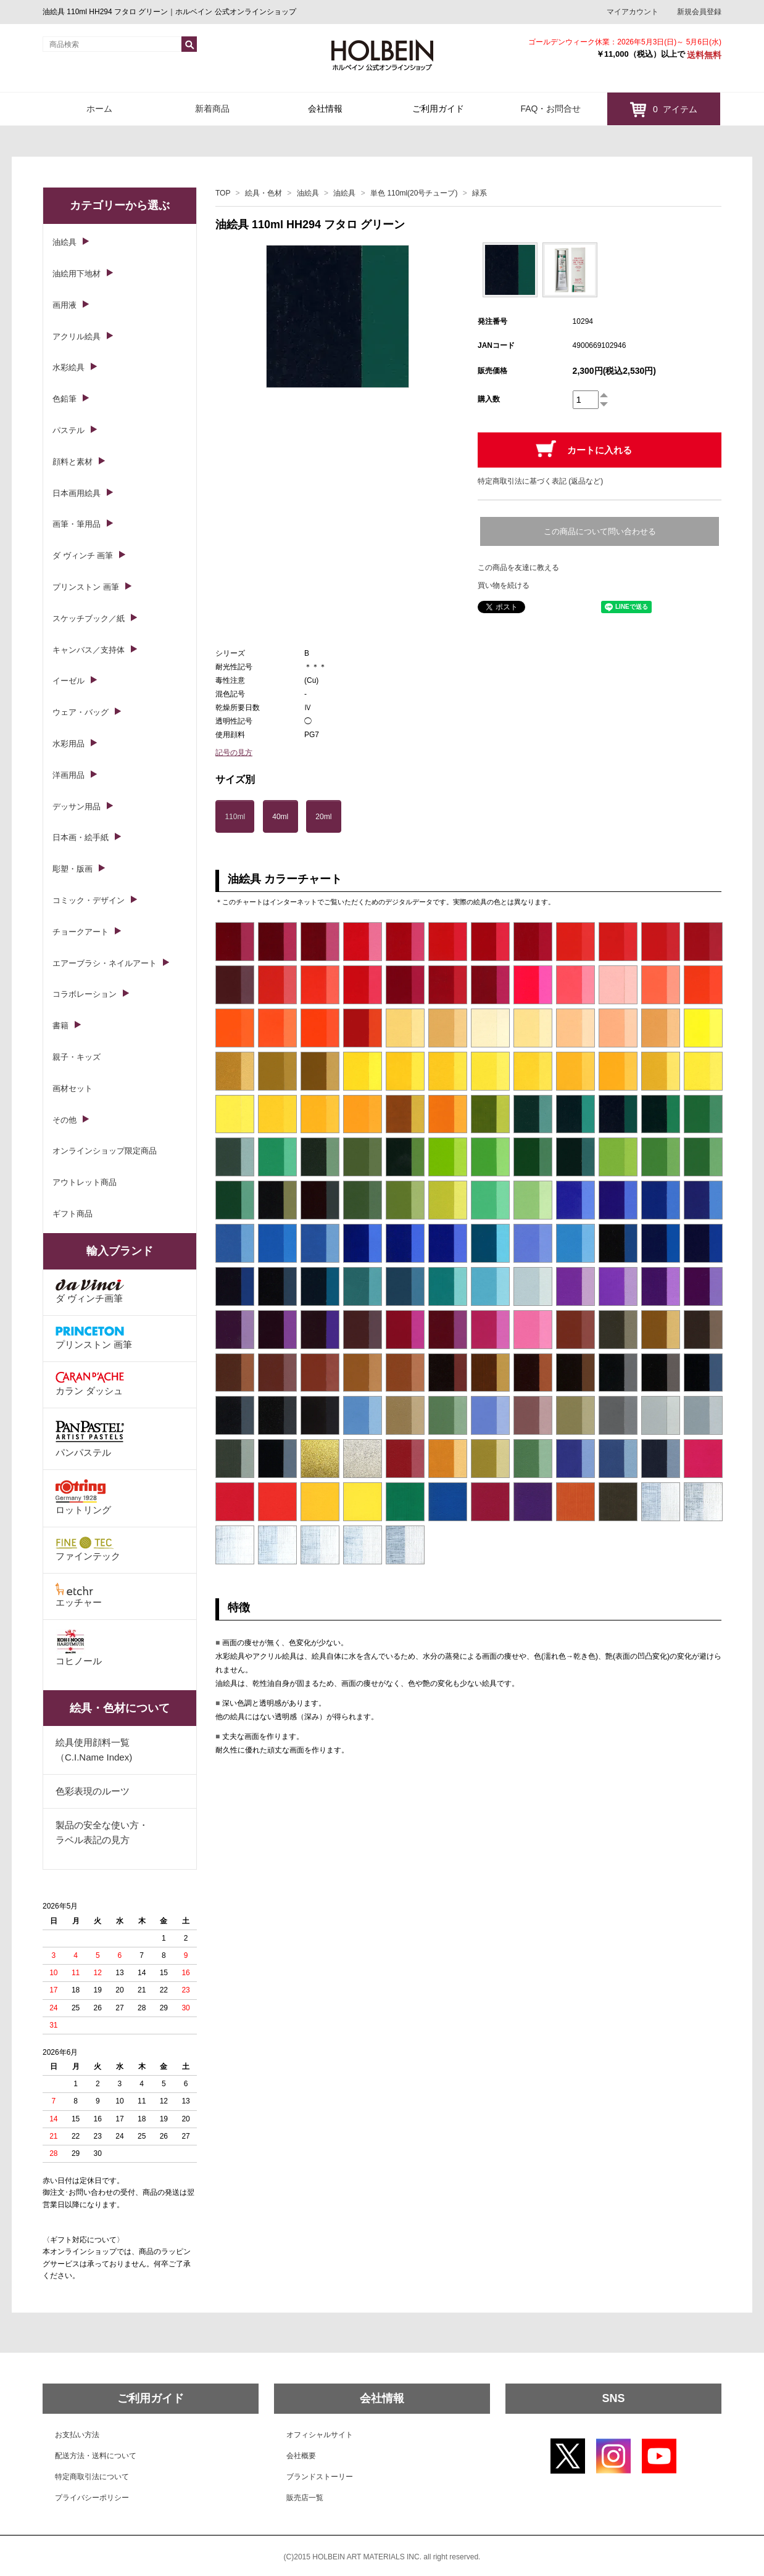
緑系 (479, 193)
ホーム (99, 109)
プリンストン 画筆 (85, 587)
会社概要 (301, 2455)
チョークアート (80, 931)
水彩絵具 (68, 367)
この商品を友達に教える (518, 567)
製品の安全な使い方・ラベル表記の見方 (102, 1832)
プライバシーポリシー (92, 2497)
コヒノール (79, 1647)
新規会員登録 (699, 11)
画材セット (72, 1088)
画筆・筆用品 (76, 524)
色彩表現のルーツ (93, 1791)
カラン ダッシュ (90, 1383)
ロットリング (83, 1497)
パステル (68, 430)
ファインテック (88, 1549)
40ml (280, 816)
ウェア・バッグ (80, 712)
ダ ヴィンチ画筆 (90, 1291)
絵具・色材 (263, 193)
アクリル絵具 (76, 336)
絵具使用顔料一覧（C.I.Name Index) (94, 1749)
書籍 (60, 1025)
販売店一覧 (304, 2497)
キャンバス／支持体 (88, 649)
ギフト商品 (72, 1213)
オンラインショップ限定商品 (104, 1150)
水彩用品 (68, 743)
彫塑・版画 (72, 868)
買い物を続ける (503, 585)
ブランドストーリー (319, 2476)
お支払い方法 (77, 2434)
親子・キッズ (76, 1057)
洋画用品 (68, 775)
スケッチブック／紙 (88, 618)
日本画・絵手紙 (80, 837)
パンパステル (90, 1438)
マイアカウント (632, 11)
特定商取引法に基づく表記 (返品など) (540, 481)
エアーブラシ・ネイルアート (104, 963)
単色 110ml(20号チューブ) (413, 193)
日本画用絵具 (76, 493)
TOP (222, 193)
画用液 (64, 305)
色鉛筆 (64, 398)
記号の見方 (233, 752)
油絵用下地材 (76, 273)
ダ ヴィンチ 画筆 (82, 555)
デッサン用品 (76, 806)
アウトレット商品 (84, 1182)
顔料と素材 (72, 461)
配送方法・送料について (95, 2455)
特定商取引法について (92, 2476)
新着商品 (212, 109)
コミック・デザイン (88, 900)
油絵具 (308, 193)
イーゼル (68, 680)
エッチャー (79, 1595)
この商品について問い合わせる (600, 531)
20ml (323, 816)
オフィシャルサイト (319, 2434)
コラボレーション (84, 994)
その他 (64, 1120)
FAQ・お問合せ (550, 109)
